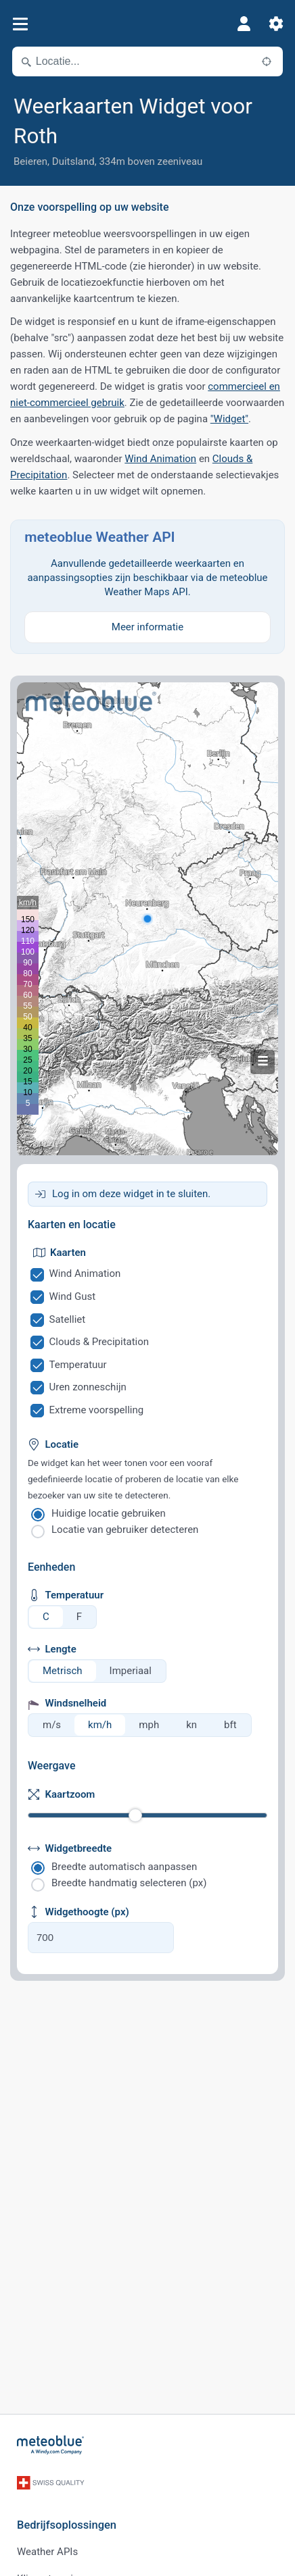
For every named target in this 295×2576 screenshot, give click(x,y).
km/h (100, 1725)
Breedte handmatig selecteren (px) (128, 1883)
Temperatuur (78, 1365)
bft (230, 1725)
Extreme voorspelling (96, 1410)
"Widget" (229, 419)
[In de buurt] (266, 61)
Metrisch (63, 1671)
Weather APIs (47, 2552)
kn (191, 1725)
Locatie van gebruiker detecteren (124, 1529)
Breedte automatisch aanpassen (124, 1867)
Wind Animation (160, 459)
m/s (52, 1725)
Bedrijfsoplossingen (66, 2525)
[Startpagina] (51, 2444)
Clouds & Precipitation (99, 1342)
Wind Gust (72, 1296)
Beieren (30, 161)
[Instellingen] (276, 23)
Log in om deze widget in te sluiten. (131, 1194)
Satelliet (67, 1319)
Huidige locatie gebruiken (108, 1513)
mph (149, 1725)
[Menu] (20, 24)
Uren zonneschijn (88, 1387)
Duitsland (73, 161)
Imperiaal (131, 1671)
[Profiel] (243, 23)
